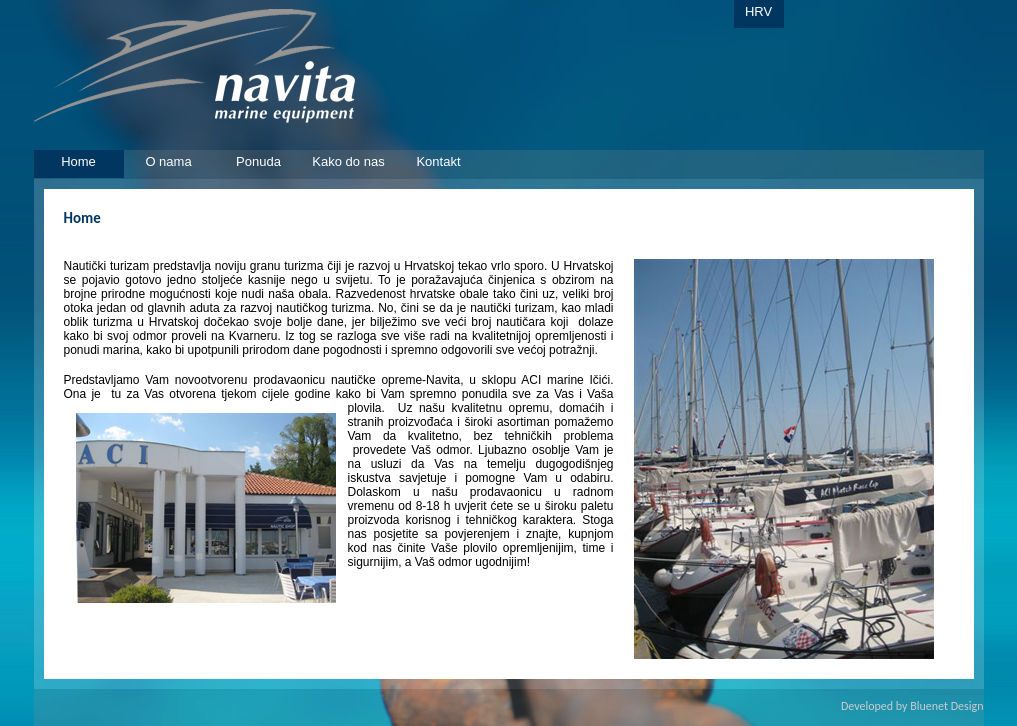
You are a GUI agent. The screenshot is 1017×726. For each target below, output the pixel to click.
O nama (168, 161)
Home (78, 161)
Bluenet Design (946, 706)
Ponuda (258, 161)
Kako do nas (348, 161)
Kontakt (438, 161)
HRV (758, 11)
